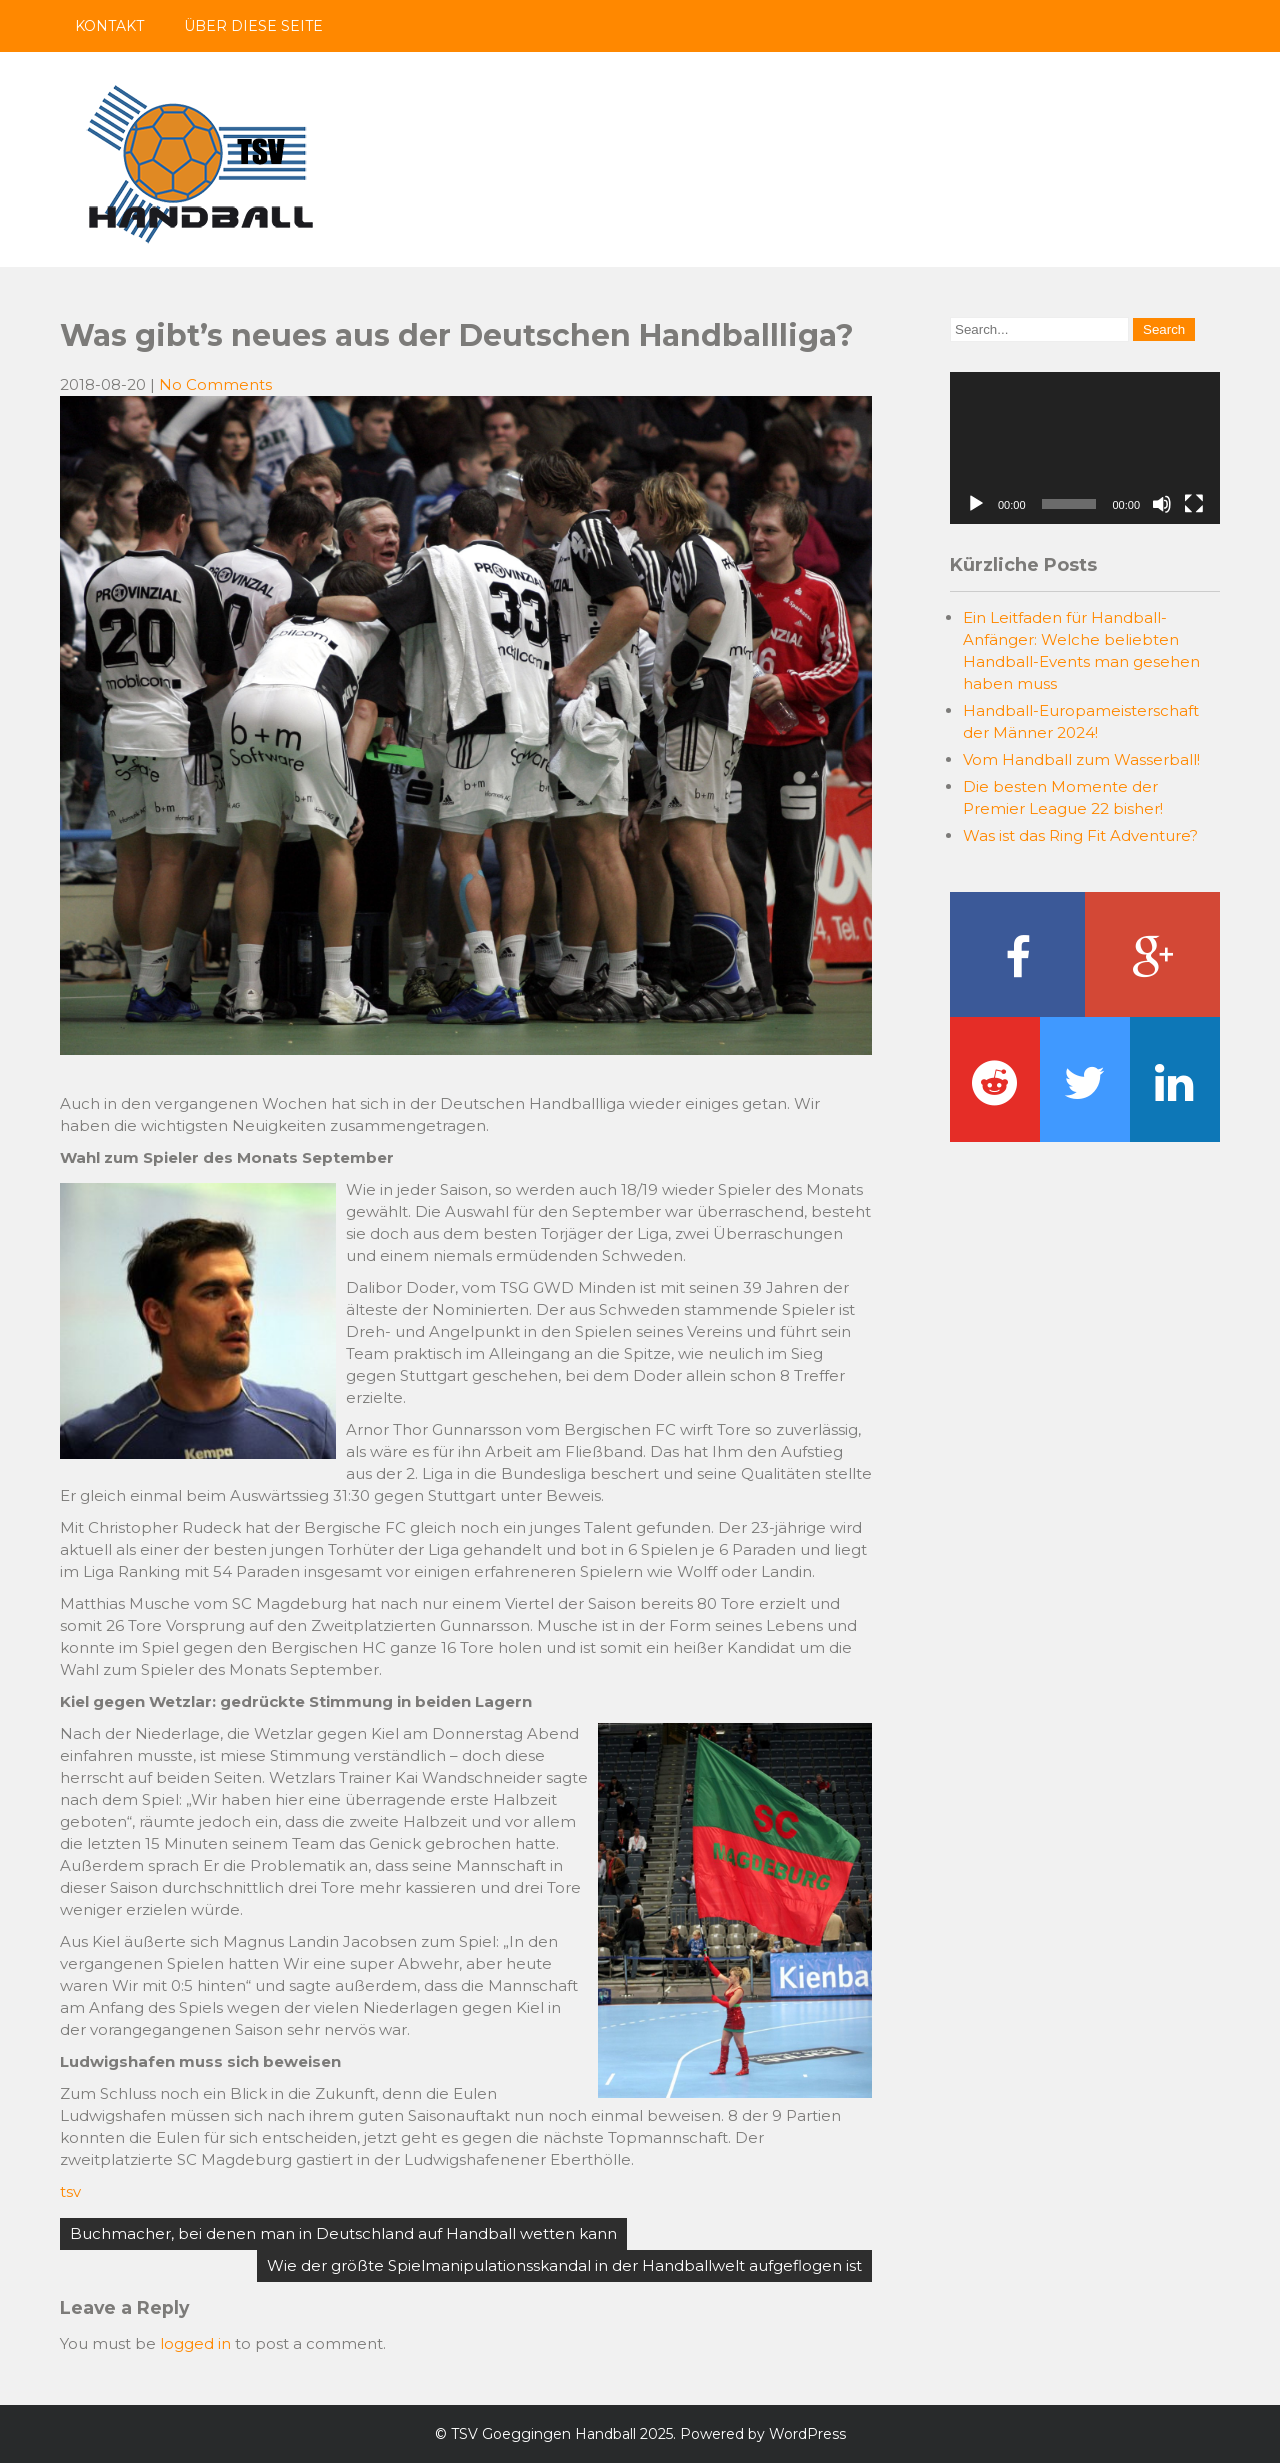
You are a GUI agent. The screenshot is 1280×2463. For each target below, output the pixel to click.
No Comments (215, 384)
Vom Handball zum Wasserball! (1081, 759)
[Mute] (1162, 504)
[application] (1085, 448)
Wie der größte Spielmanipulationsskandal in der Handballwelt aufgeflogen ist (564, 2265)
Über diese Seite (253, 26)
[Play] (976, 504)
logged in (195, 2343)
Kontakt (109, 26)
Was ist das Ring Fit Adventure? (1080, 835)
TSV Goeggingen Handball (543, 2434)
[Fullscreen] (1194, 504)
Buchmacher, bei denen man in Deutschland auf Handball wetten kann (343, 2233)
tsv (70, 2191)
